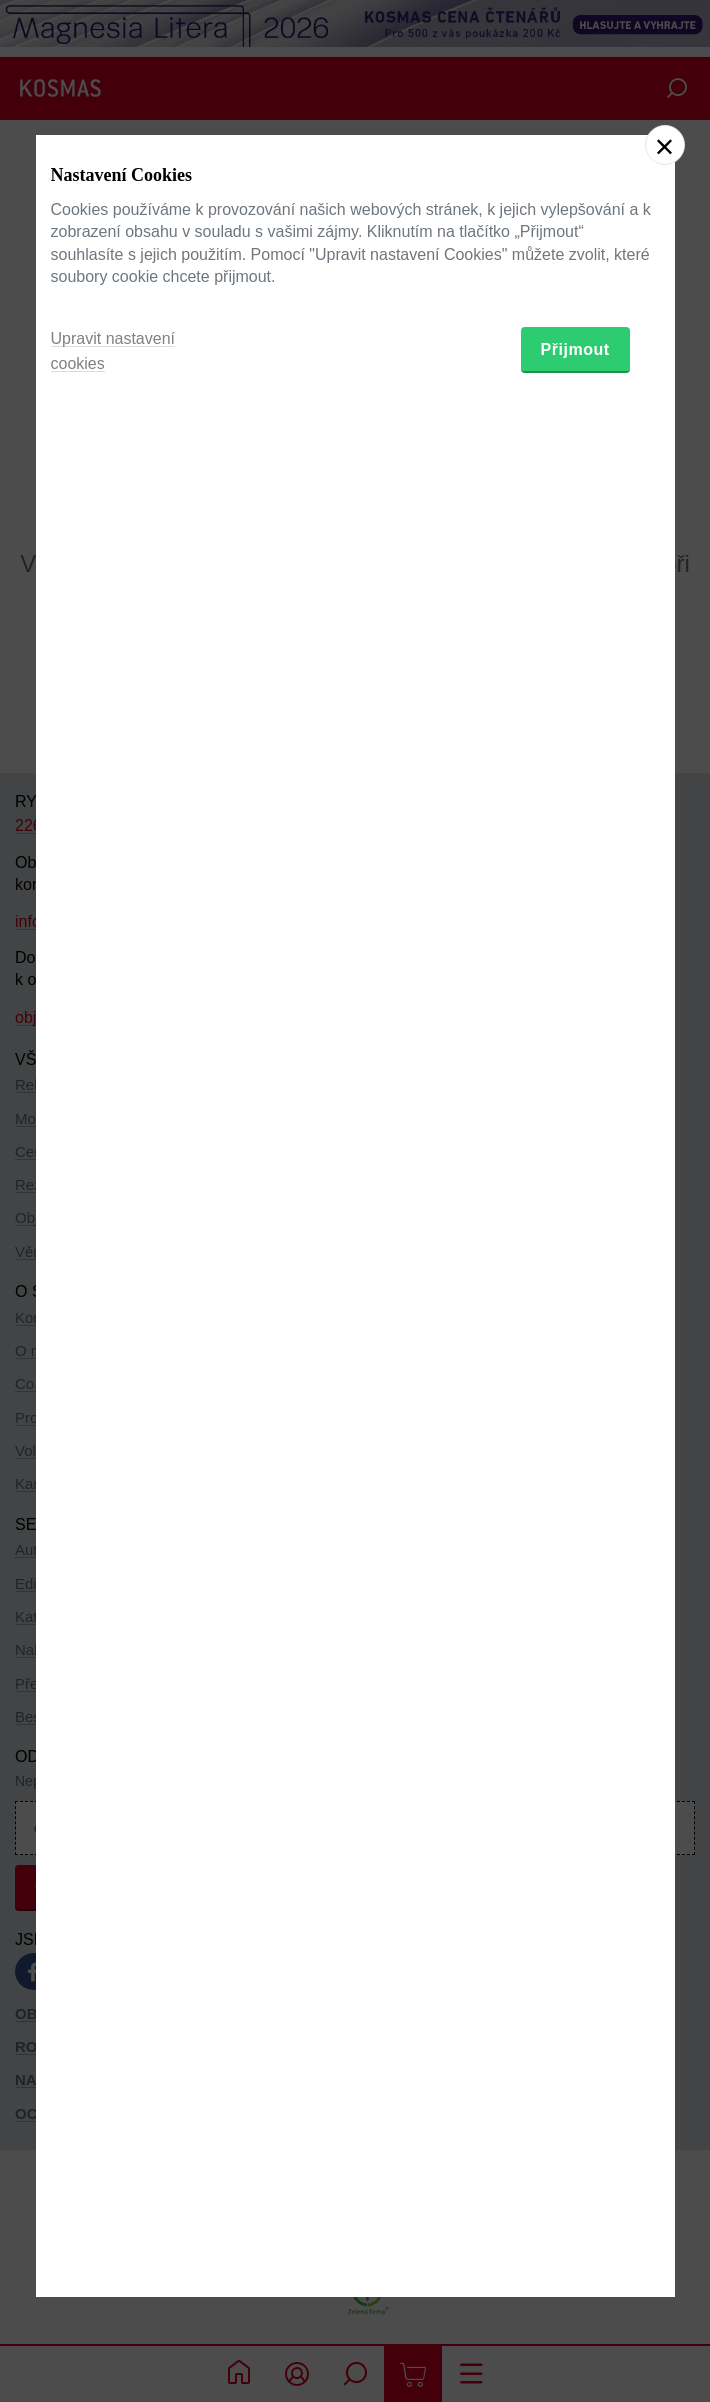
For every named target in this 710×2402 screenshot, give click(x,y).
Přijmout (575, 1302)
